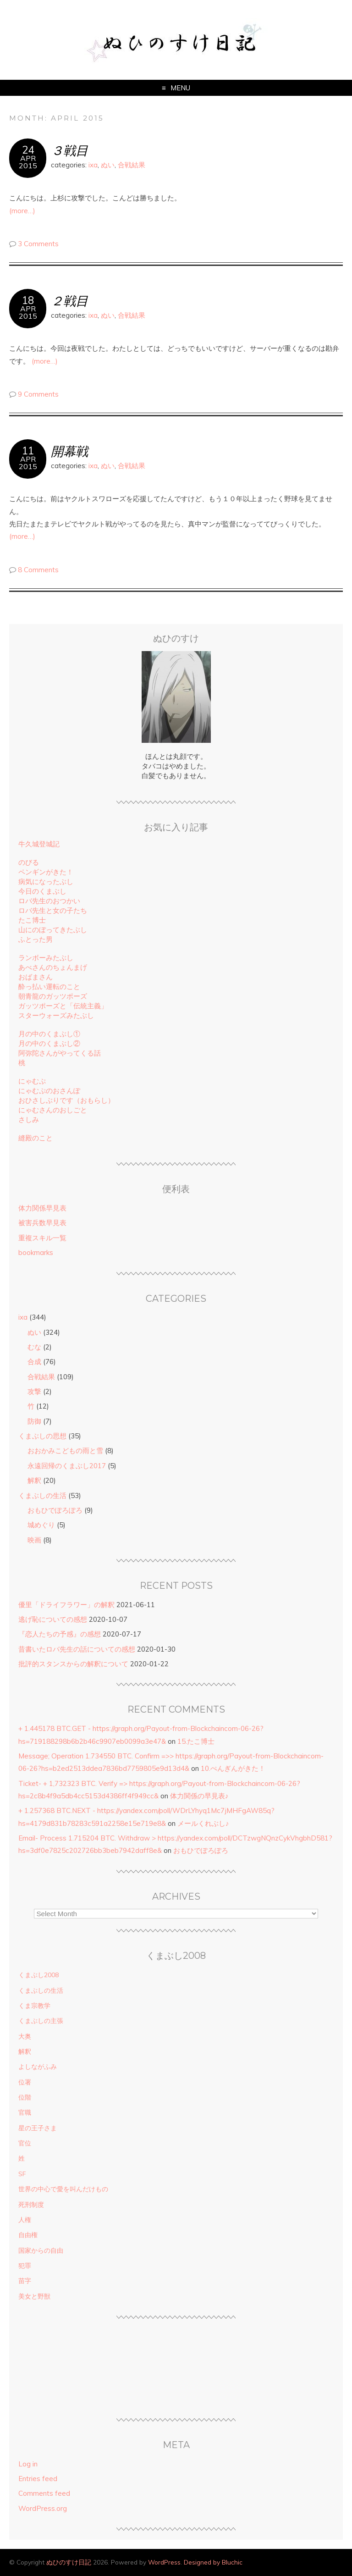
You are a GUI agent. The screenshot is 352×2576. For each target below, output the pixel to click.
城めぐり (41, 1524)
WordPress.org (42, 2508)
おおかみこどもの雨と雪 (65, 1450)
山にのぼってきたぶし (52, 929)
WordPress (164, 2562)
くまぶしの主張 (40, 2021)
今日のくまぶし (42, 891)
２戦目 (69, 301)
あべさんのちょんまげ (52, 967)
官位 (24, 2143)
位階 (24, 2097)
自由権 (28, 2235)
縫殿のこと (35, 1137)
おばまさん (35, 977)
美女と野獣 (34, 2296)
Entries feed (37, 2478)
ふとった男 (35, 939)
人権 (24, 2220)
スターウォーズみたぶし (56, 1015)
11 (28, 450)
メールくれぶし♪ (203, 1823)
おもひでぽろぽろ (55, 1510)
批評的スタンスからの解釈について (73, 1663)
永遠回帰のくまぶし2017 (67, 1465)
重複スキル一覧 (42, 1237)
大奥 (24, 2036)
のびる (28, 862)
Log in (28, 2464)
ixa (93, 164)
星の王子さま (37, 2128)
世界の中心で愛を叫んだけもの (63, 2189)
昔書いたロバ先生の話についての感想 (76, 1649)
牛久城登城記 (39, 844)
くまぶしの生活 (42, 1495)
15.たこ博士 (195, 1741)
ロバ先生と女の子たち (52, 910)
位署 (24, 2082)
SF (22, 2174)
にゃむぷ (32, 1081)
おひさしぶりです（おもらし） (66, 1100)
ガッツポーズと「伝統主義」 (63, 1005)
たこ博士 (32, 920)
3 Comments (38, 243)
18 (28, 300)
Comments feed (44, 2493)
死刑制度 (31, 2204)
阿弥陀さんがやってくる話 (59, 1053)
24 (28, 150)
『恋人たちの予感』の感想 (59, 1634)
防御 (34, 1421)
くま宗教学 (34, 2005)
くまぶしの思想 (42, 1436)
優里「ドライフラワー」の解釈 (66, 1604)
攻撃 (34, 1391)
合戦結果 (131, 164)
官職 (24, 2112)
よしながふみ (37, 2066)
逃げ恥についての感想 (52, 1619)
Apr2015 (28, 162)
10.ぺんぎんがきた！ (233, 1768)
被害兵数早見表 (42, 1222)
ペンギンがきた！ (45, 872)
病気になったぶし (45, 881)
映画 (34, 1540)
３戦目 (69, 150)
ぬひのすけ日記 (68, 2562)
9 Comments (38, 394)
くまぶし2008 (38, 1975)
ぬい (108, 164)
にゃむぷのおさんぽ (49, 1090)
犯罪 (24, 2265)
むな (34, 1347)
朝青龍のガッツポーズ (52, 996)
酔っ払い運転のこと (49, 986)
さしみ (28, 1119)
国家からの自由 (40, 2250)
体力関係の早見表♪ (199, 1795)
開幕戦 (69, 451)
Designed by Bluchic (213, 2562)
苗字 (24, 2281)
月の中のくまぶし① (49, 1033)
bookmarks (35, 1252)
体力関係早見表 (42, 1208)
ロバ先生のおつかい (49, 900)
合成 (34, 1361)
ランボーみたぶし (45, 957)
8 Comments (38, 569)
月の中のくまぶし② (49, 1043)
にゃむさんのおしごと (52, 1110)
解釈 (34, 1480)
